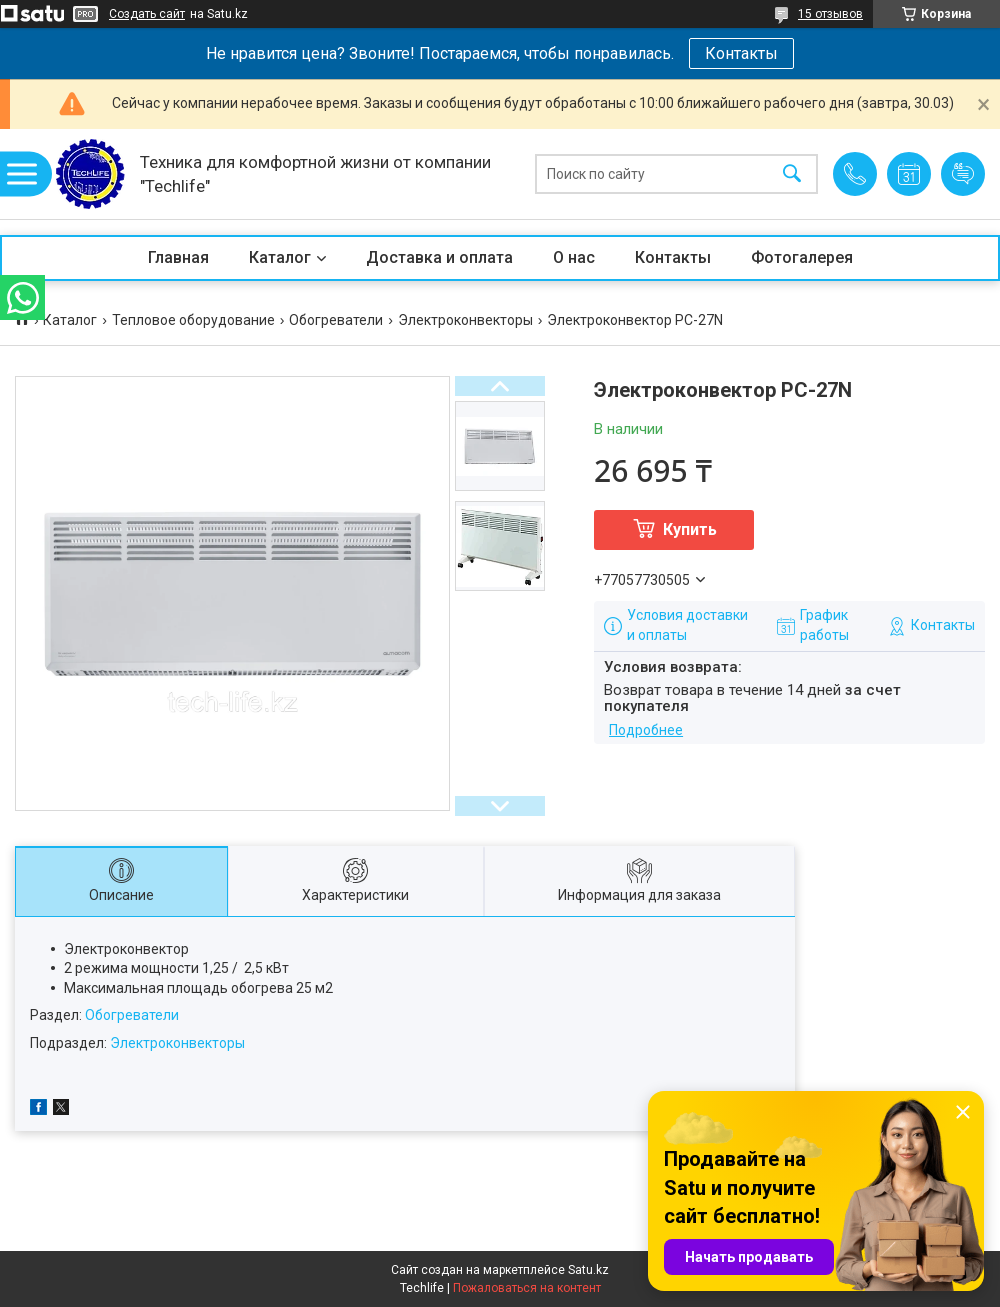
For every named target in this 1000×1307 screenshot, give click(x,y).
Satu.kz (588, 1270)
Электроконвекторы (465, 320)
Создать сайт (147, 14)
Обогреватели (336, 320)
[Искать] (792, 174)
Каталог (280, 257)
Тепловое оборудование (193, 320)
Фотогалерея (802, 257)
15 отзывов (830, 14)
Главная (178, 257)
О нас (574, 257)
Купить (690, 529)
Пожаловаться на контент (527, 1288)
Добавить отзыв (963, 174)
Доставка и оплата (439, 257)
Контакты (741, 53)
